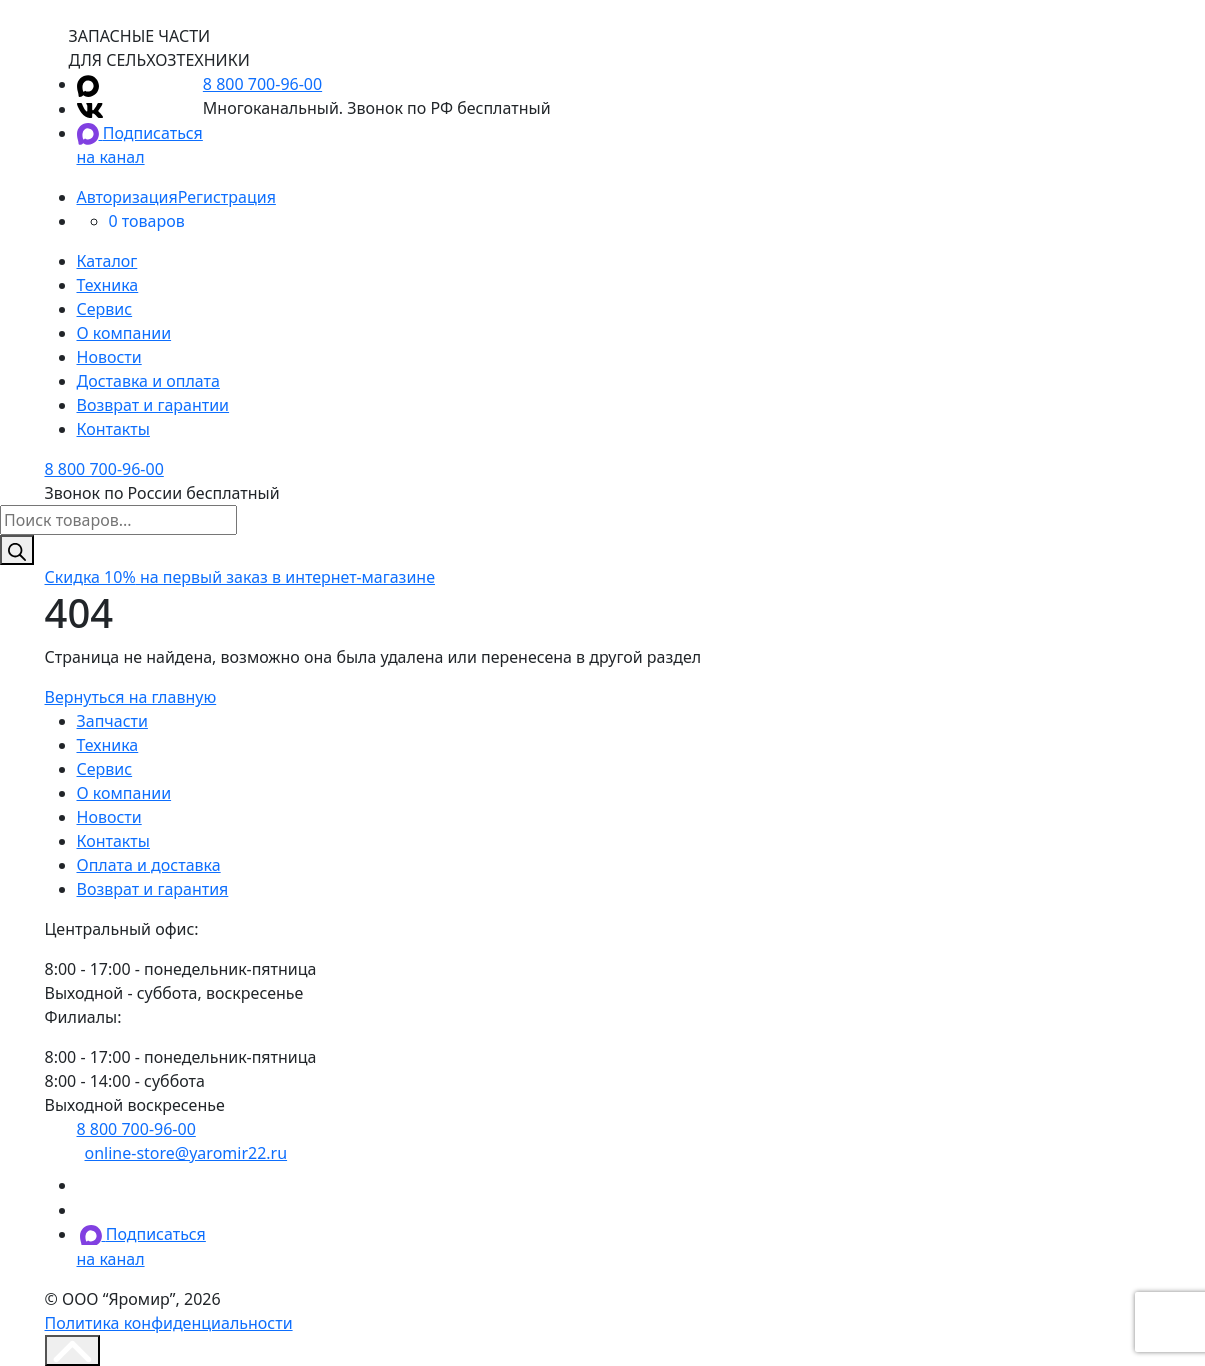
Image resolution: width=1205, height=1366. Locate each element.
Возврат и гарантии (153, 405)
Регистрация (227, 197)
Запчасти (112, 721)
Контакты (113, 429)
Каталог (107, 261)
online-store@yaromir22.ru (186, 1153)
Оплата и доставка (149, 865)
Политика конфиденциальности (169, 1323)
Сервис (105, 309)
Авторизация (127, 197)
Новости (109, 357)
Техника (108, 285)
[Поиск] (17, 550)
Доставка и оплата (148, 381)
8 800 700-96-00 (262, 84)
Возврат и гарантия (153, 889)
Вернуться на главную (131, 697)
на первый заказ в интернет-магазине (240, 577)
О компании (124, 333)
